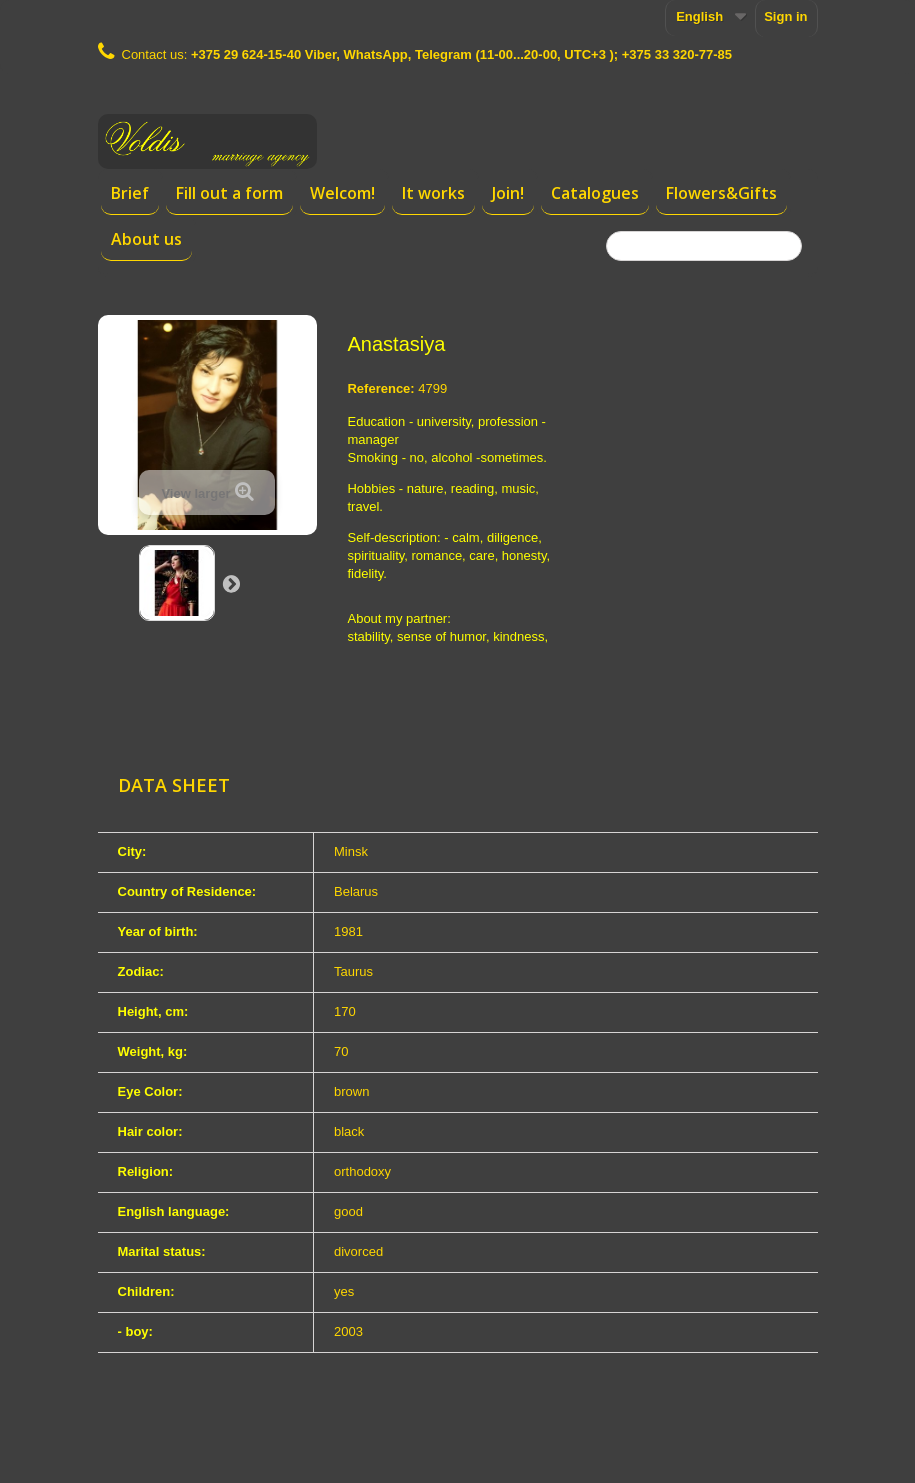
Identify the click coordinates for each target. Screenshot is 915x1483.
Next (231, 583)
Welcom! (342, 193)
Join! (508, 193)
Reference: (380, 388)
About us (146, 239)
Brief (130, 193)
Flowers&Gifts (721, 193)
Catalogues (595, 193)
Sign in (785, 16)
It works (433, 193)
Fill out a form (229, 193)
